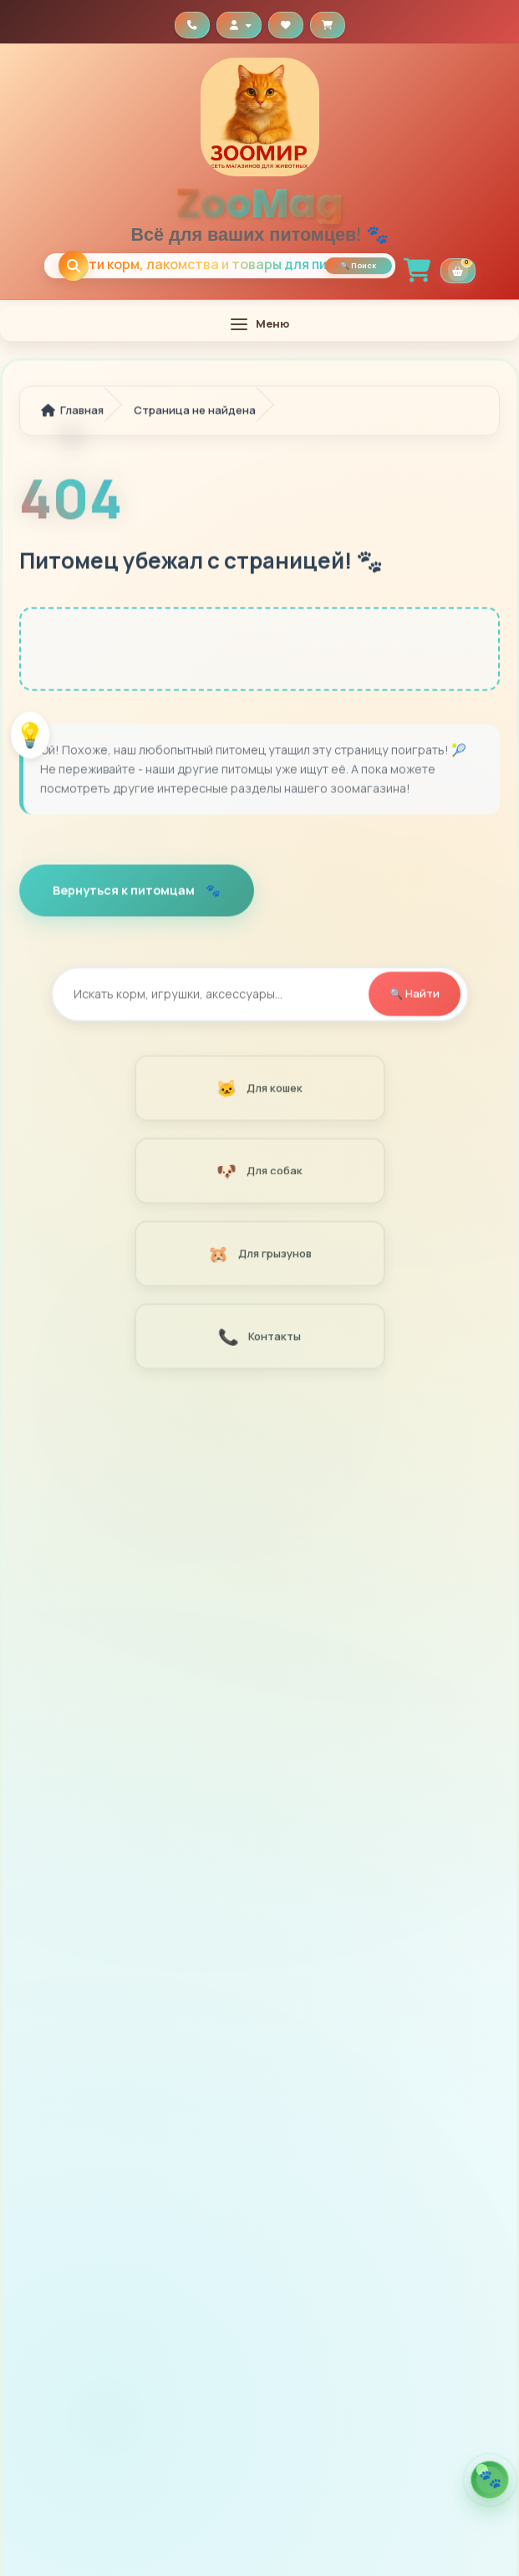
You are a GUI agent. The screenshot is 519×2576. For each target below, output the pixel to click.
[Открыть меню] (259, 324)
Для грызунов (258, 1255)
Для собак (259, 1172)
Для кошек (259, 1088)
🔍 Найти (414, 994)
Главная (72, 411)
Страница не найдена (195, 411)
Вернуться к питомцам (125, 891)
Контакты (259, 1337)
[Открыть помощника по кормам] (490, 2480)
